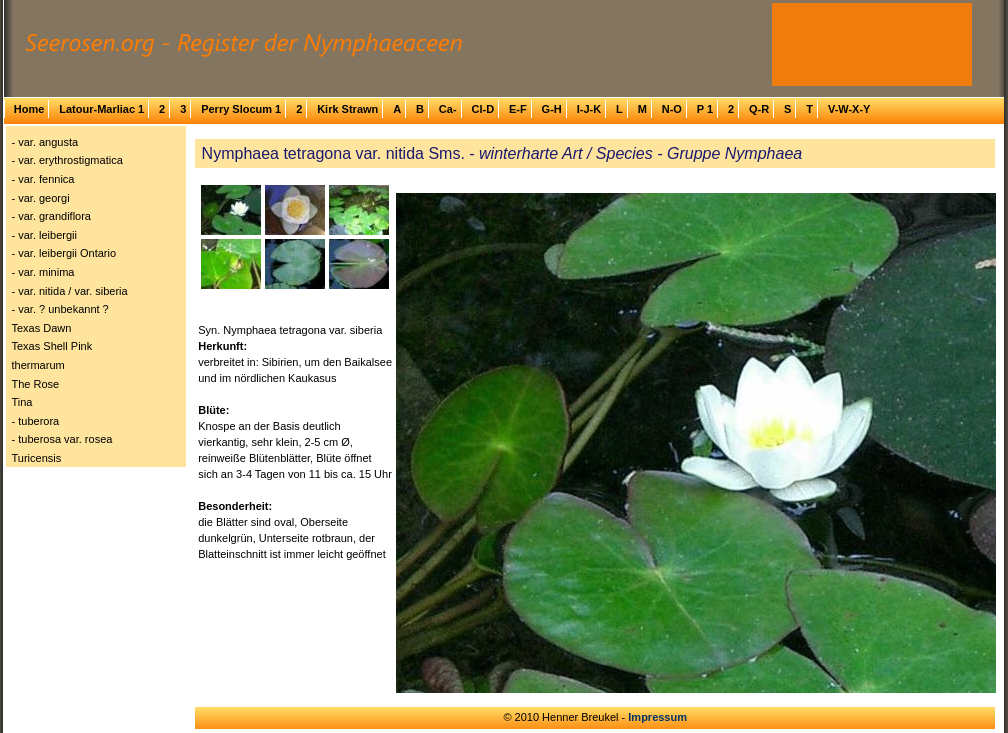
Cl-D (482, 109)
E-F (518, 109)
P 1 (705, 109)
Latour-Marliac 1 (101, 109)
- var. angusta (45, 142)
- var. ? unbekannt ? (60, 309)
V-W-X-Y (849, 109)
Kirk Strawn (347, 109)
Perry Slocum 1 (241, 109)
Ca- (448, 109)
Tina (22, 402)
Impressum (657, 717)
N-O (672, 109)
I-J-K (589, 109)
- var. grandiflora (51, 216)
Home (29, 109)
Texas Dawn (42, 328)
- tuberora (36, 421)
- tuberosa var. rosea (62, 439)
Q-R (759, 109)
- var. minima (43, 272)
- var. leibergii (44, 235)
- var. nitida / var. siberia (70, 291)
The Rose (36, 384)
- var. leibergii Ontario (64, 253)
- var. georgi (41, 198)
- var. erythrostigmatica (67, 160)
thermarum (38, 365)
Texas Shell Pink (52, 346)
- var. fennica (43, 179)
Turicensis (37, 458)
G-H (552, 109)
